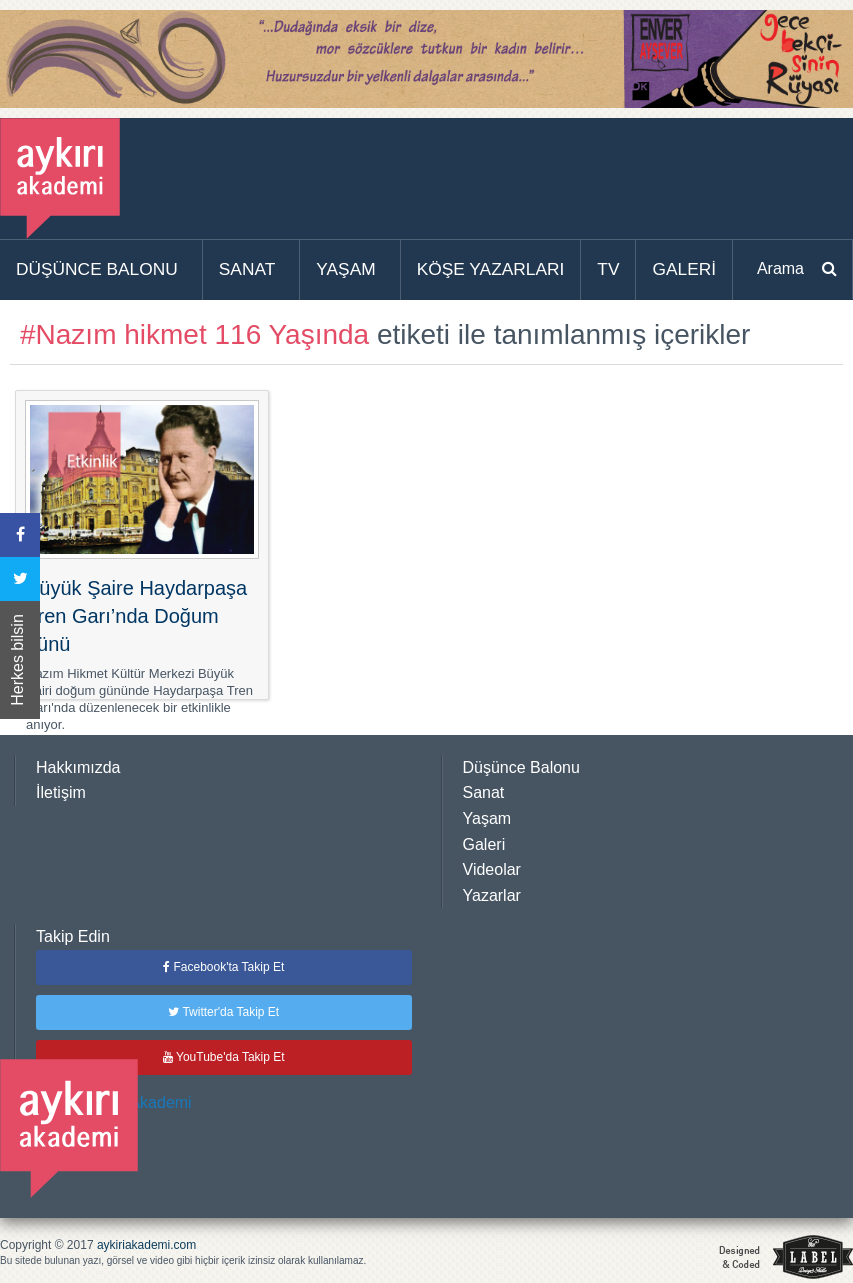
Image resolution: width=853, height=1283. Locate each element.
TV (608, 269)
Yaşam (487, 818)
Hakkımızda (78, 767)
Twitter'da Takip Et (223, 1012)
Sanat (484, 792)
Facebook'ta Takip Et (223, 967)
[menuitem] (101, 270)
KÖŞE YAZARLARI (491, 269)
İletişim (61, 792)
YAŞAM (345, 269)
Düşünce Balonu (521, 767)
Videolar (492, 869)
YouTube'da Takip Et (224, 1057)
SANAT (247, 269)
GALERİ (684, 269)
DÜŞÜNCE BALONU (97, 269)
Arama (780, 268)
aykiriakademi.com (146, 1245)
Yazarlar (492, 895)
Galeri (484, 844)
